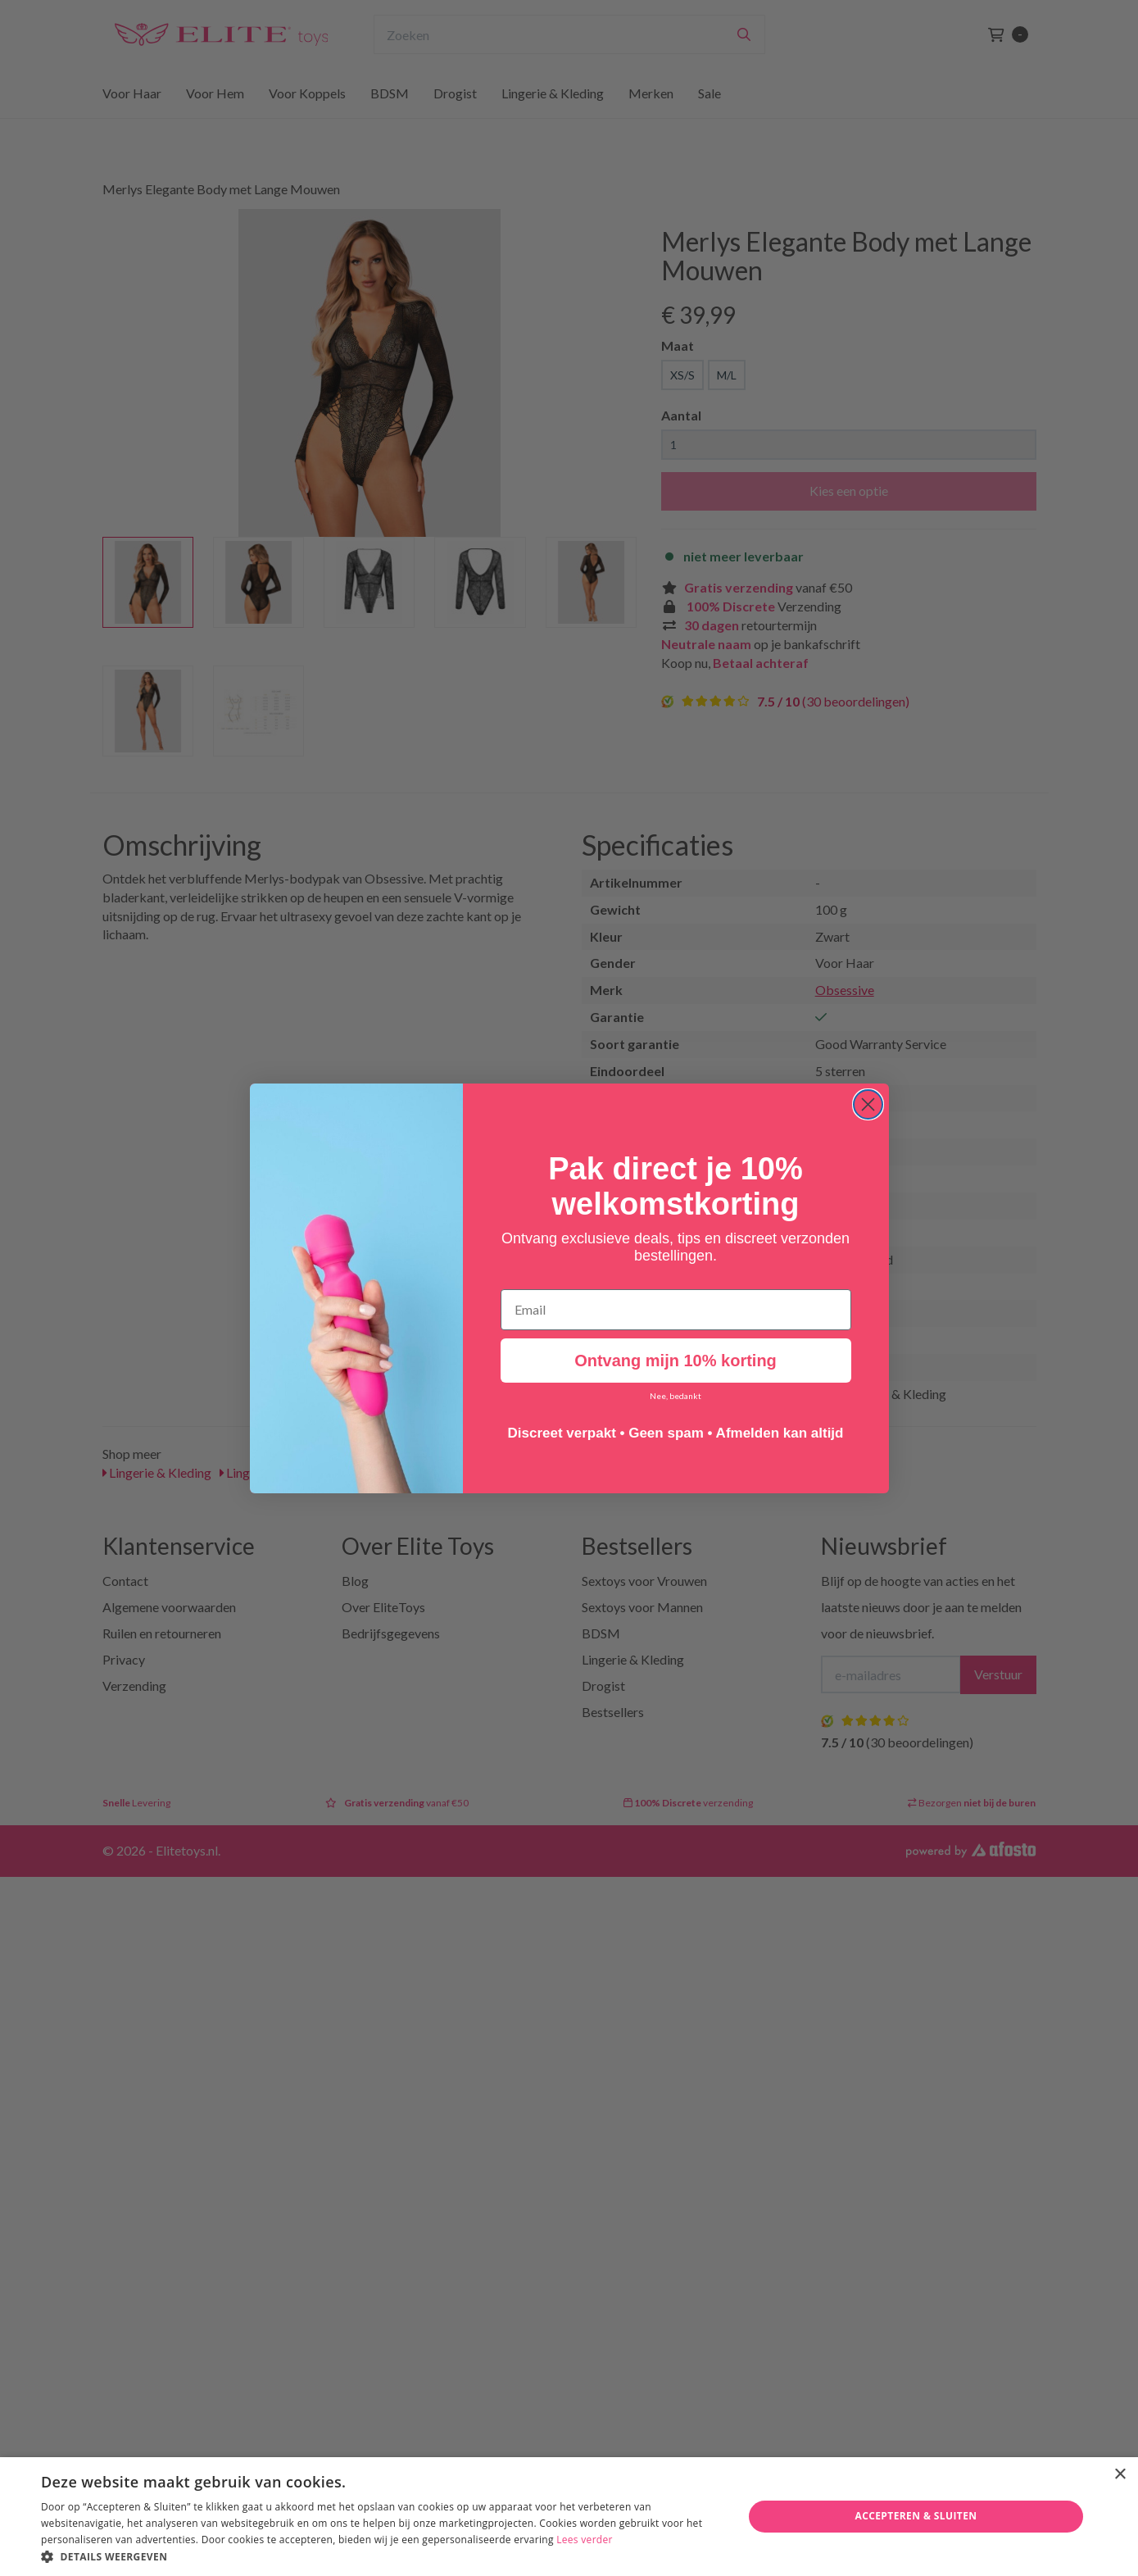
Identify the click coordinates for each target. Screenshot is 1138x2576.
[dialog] (569, 2516)
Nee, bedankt (675, 1397)
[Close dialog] (868, 1105)
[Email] (676, 1310)
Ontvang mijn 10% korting (675, 1361)
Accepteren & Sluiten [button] (916, 2516)
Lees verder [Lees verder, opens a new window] (584, 2539)
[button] (381, 2556)
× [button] (1119, 2475)
